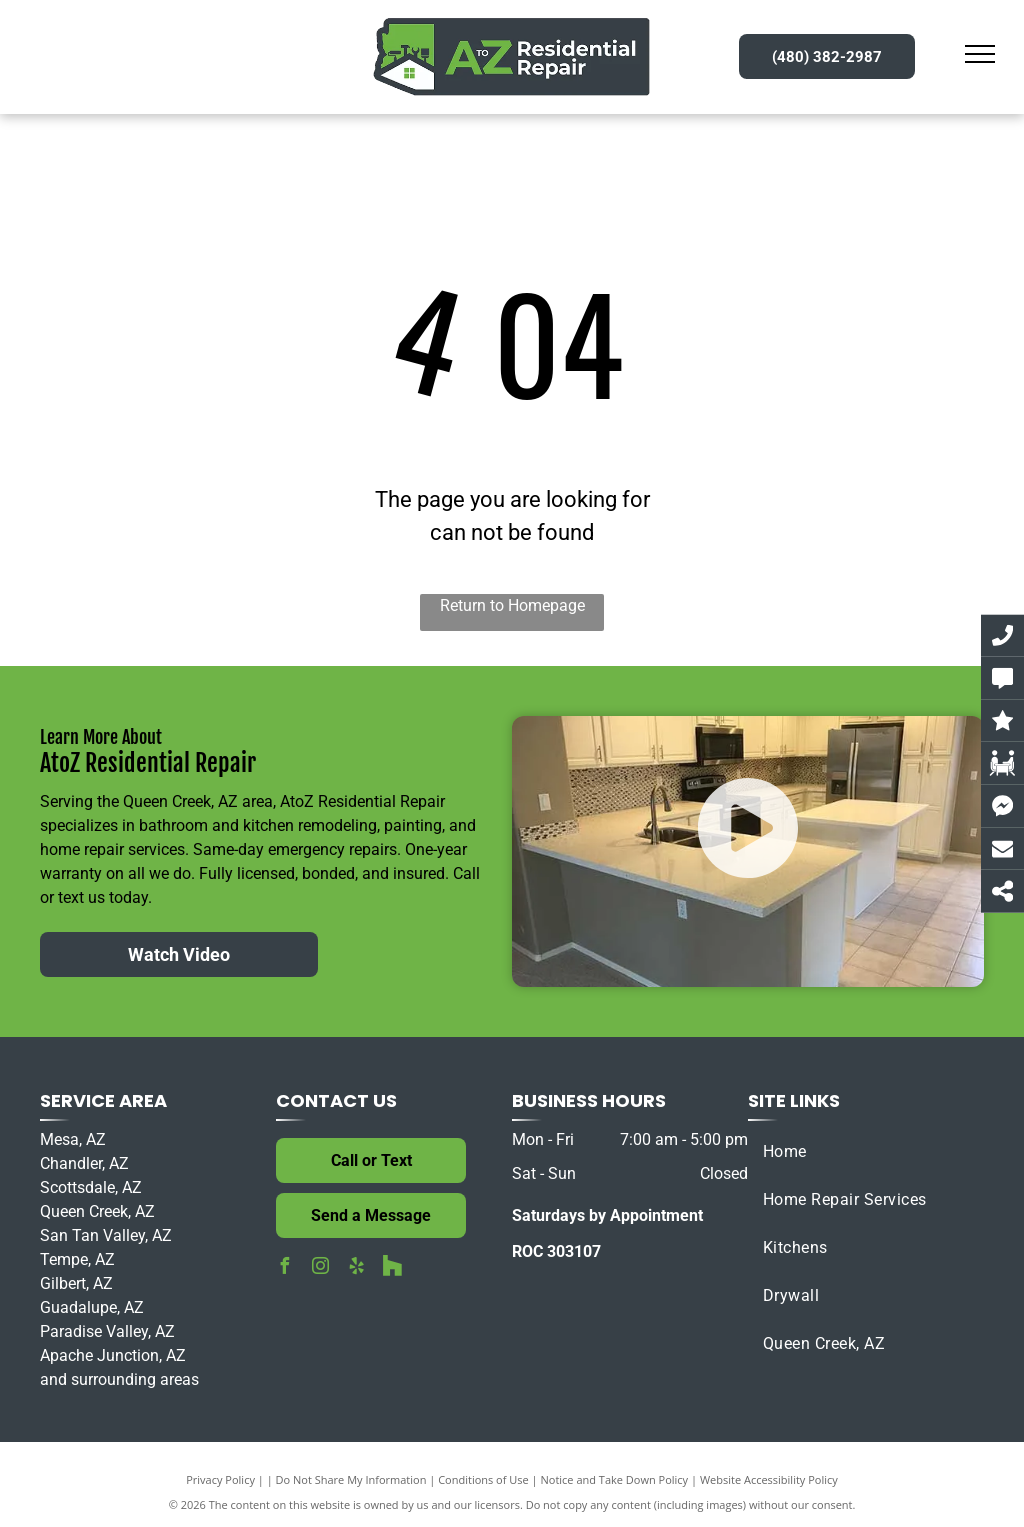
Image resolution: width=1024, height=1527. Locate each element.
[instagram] (320, 1268)
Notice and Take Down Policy (615, 1479)
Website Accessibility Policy (769, 1479)
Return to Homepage (512, 605)
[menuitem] (866, 1152)
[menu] (980, 54)
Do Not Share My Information (351, 1479)
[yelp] (356, 1268)
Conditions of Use (483, 1479)
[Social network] (392, 1268)
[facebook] (284, 1268)
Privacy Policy (220, 1479)
